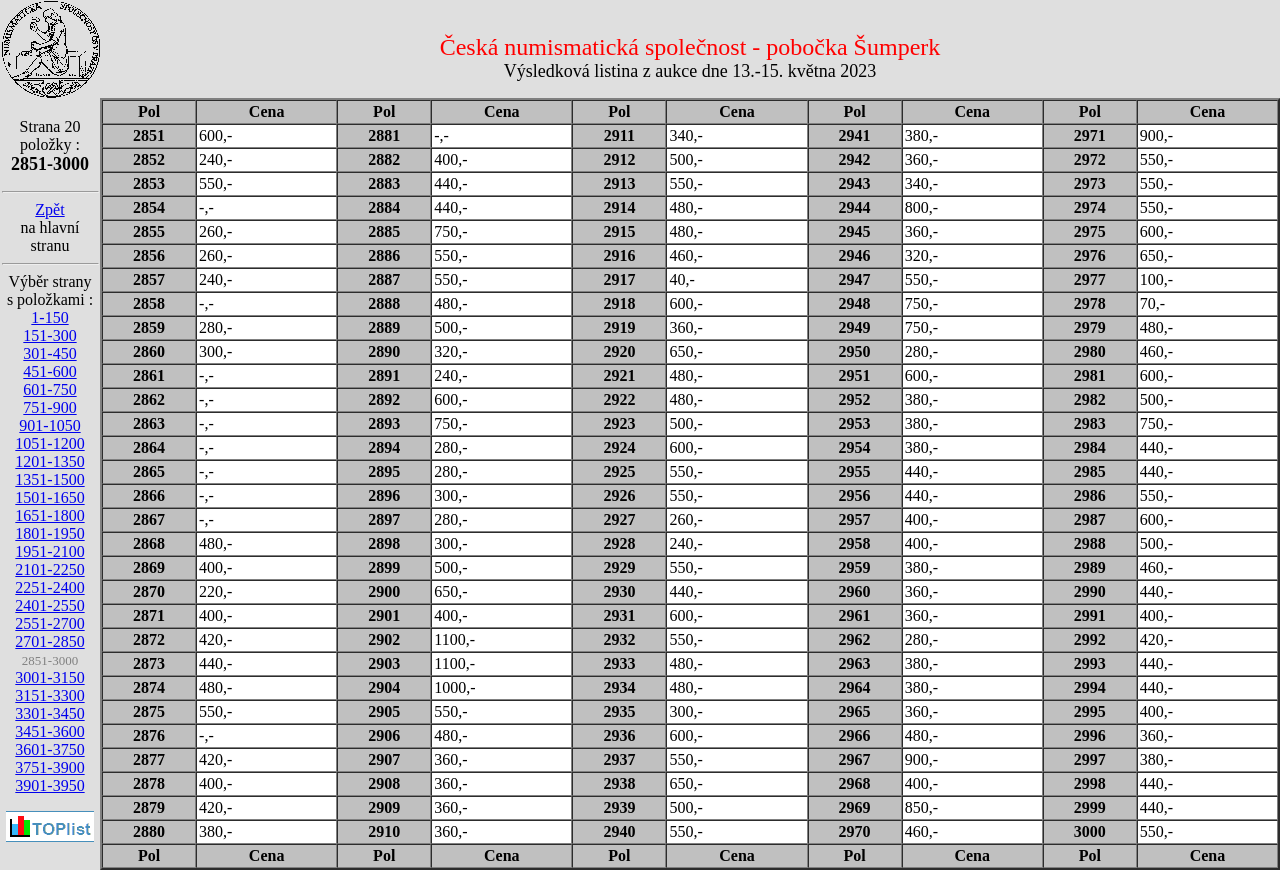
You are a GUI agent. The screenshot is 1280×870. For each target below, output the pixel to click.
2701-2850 (49, 641)
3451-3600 (49, 731)
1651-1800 (49, 515)
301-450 (49, 353)
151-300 (49, 335)
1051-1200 (49, 443)
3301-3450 (49, 713)
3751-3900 (49, 767)
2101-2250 (49, 569)
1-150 (49, 317)
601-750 (49, 389)
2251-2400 (49, 587)
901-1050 (49, 425)
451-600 (49, 371)
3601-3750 (49, 749)
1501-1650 (49, 497)
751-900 (49, 407)
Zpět (49, 209)
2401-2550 (49, 605)
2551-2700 (49, 623)
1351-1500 (49, 479)
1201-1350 (49, 461)
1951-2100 (49, 551)
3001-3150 (49, 677)
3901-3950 (49, 785)
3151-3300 (49, 695)
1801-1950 (49, 533)
